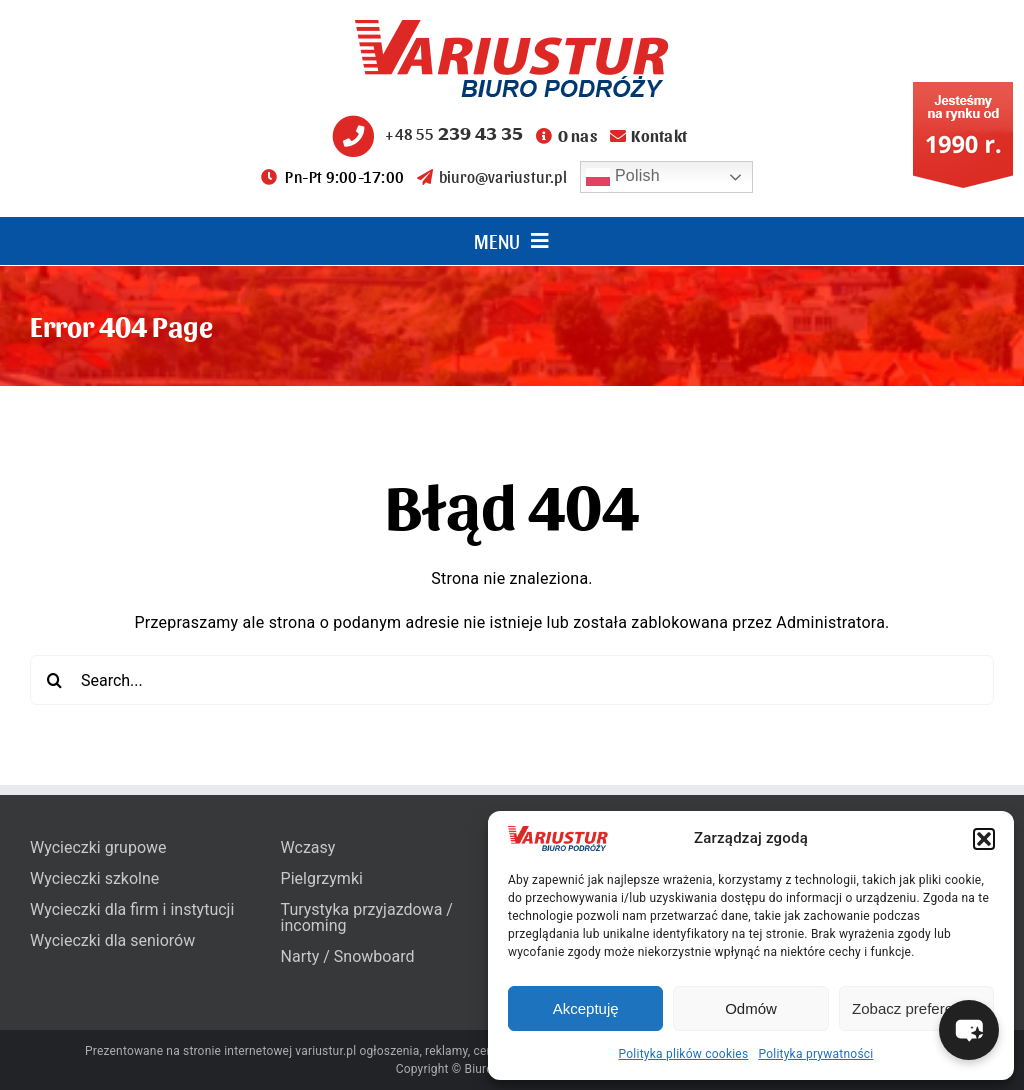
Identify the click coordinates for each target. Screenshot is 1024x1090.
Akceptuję (586, 1008)
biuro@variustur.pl (492, 176)
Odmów (751, 1008)
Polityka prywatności (815, 1054)
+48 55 (425, 133)
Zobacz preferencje (916, 1008)
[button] (984, 839)
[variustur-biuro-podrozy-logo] (512, 27)
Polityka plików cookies (684, 1054)
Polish (623, 177)
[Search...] (512, 680)
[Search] (55, 680)
